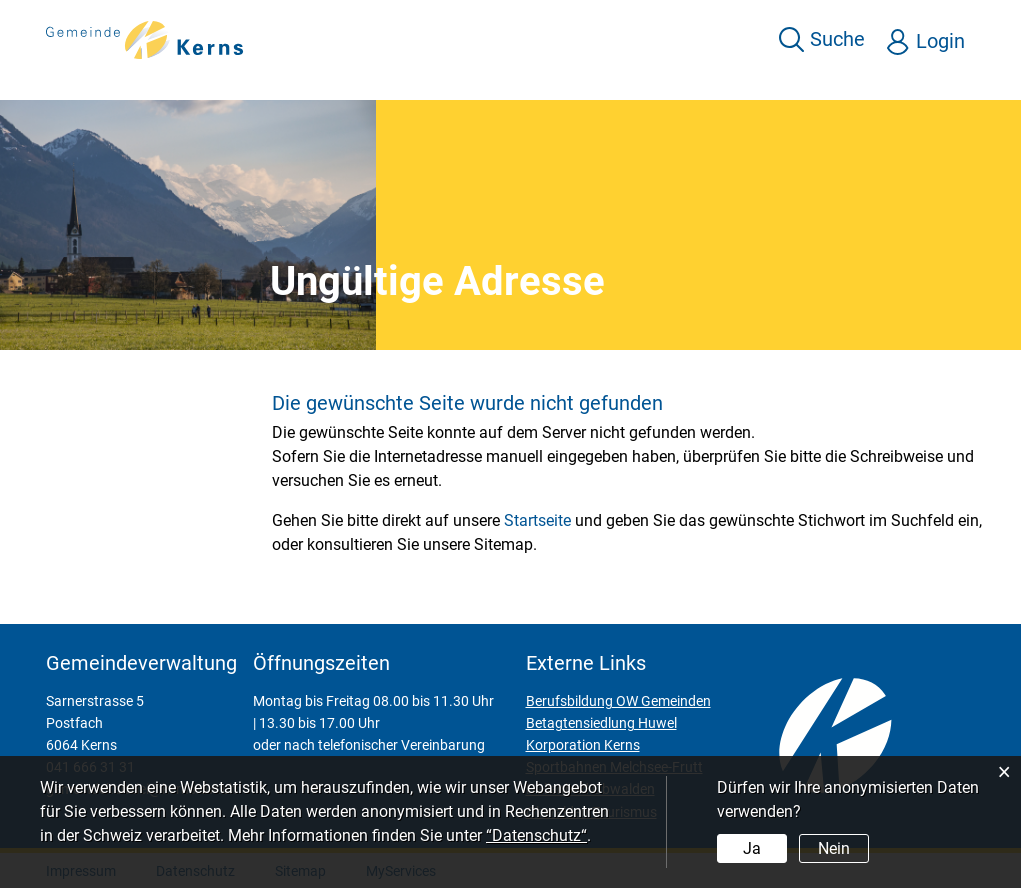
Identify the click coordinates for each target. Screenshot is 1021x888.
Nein (833, 848)
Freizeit (639, 81)
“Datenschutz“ (536, 835)
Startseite (537, 520)
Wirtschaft (813, 81)
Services (473, 81)
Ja (752, 848)
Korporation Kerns (583, 745)
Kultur (720, 81)
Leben (558, 81)
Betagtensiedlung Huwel (601, 723)
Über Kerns (365, 81)
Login (941, 41)
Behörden (923, 81)
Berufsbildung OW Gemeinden (618, 701)
